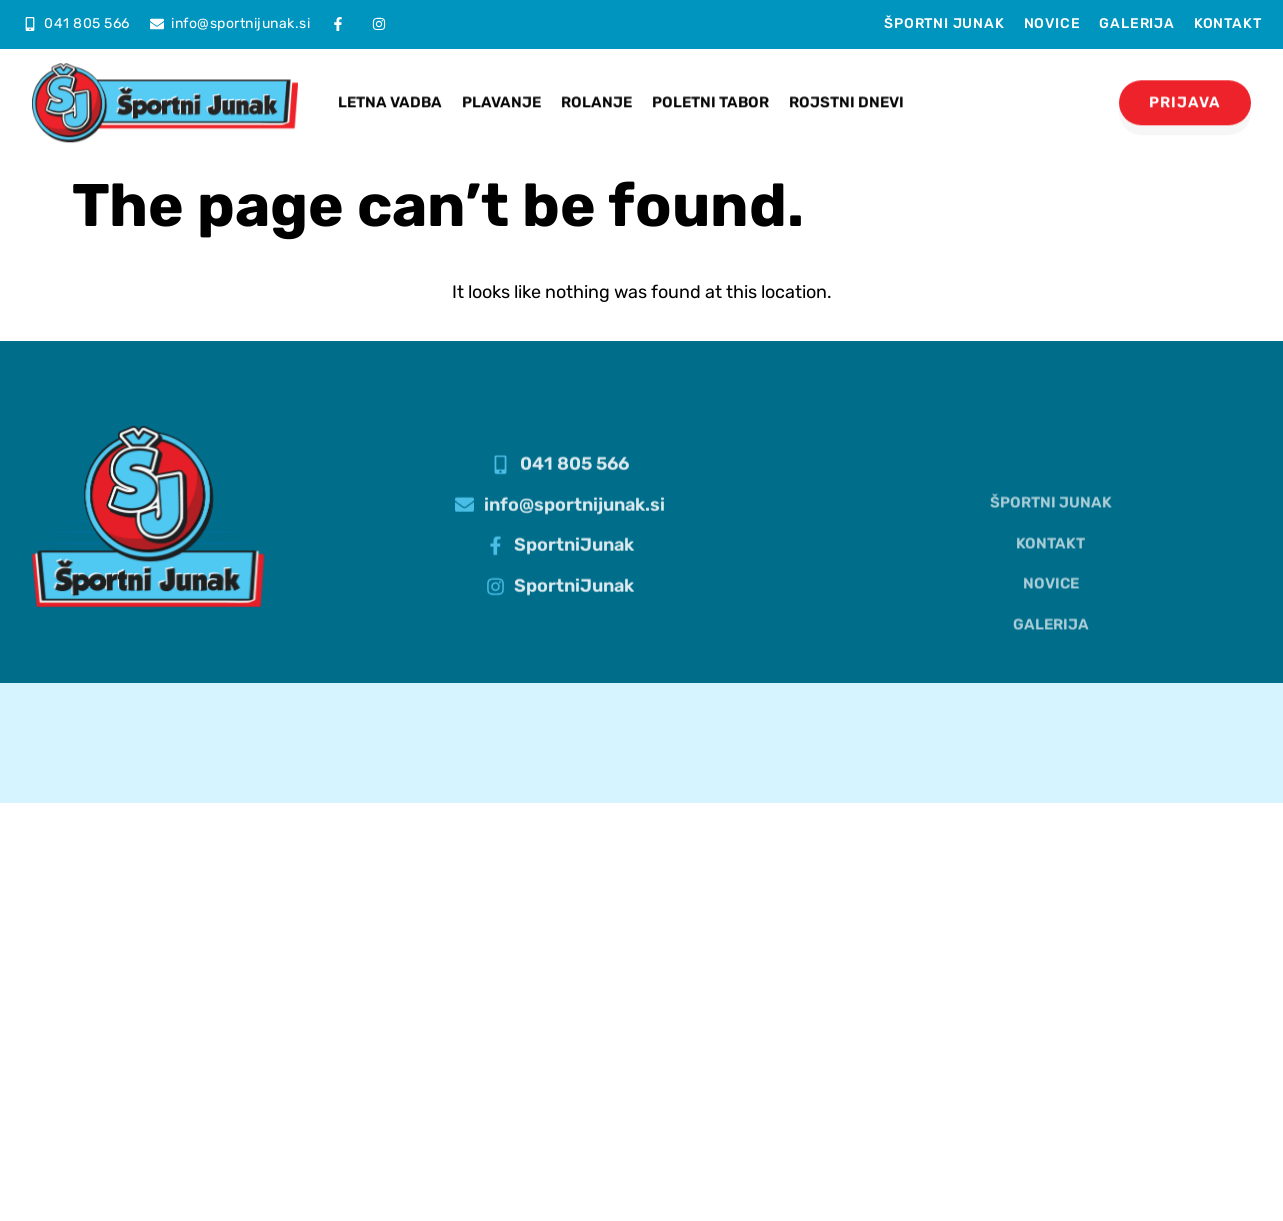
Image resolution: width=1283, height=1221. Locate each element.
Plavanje (501, 91)
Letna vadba (390, 91)
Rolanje (596, 91)
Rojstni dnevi (846, 91)
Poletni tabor (710, 91)
